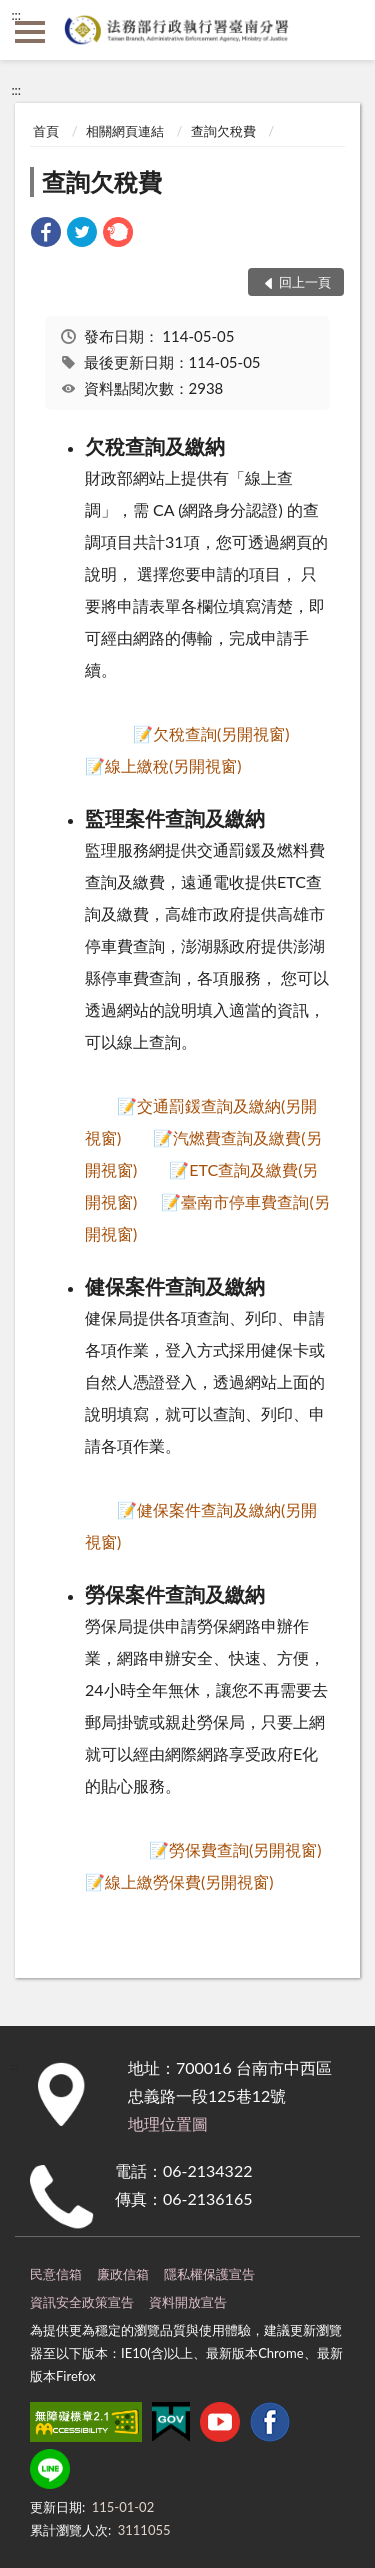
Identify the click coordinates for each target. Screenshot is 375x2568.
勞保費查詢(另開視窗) (245, 1849)
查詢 (345, 30)
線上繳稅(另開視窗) (173, 765)
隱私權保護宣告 (209, 2274)
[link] (46, 234)
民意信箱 (56, 2274)
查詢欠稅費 (223, 131)
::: (16, 15)
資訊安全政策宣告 (82, 2302)
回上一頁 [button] (305, 282)
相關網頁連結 (125, 131)
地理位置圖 (168, 2123)
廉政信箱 (123, 2274)
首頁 (46, 131)
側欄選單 (30, 32)
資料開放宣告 (188, 2302)
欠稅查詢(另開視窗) (221, 733)
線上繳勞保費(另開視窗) (189, 1881)
